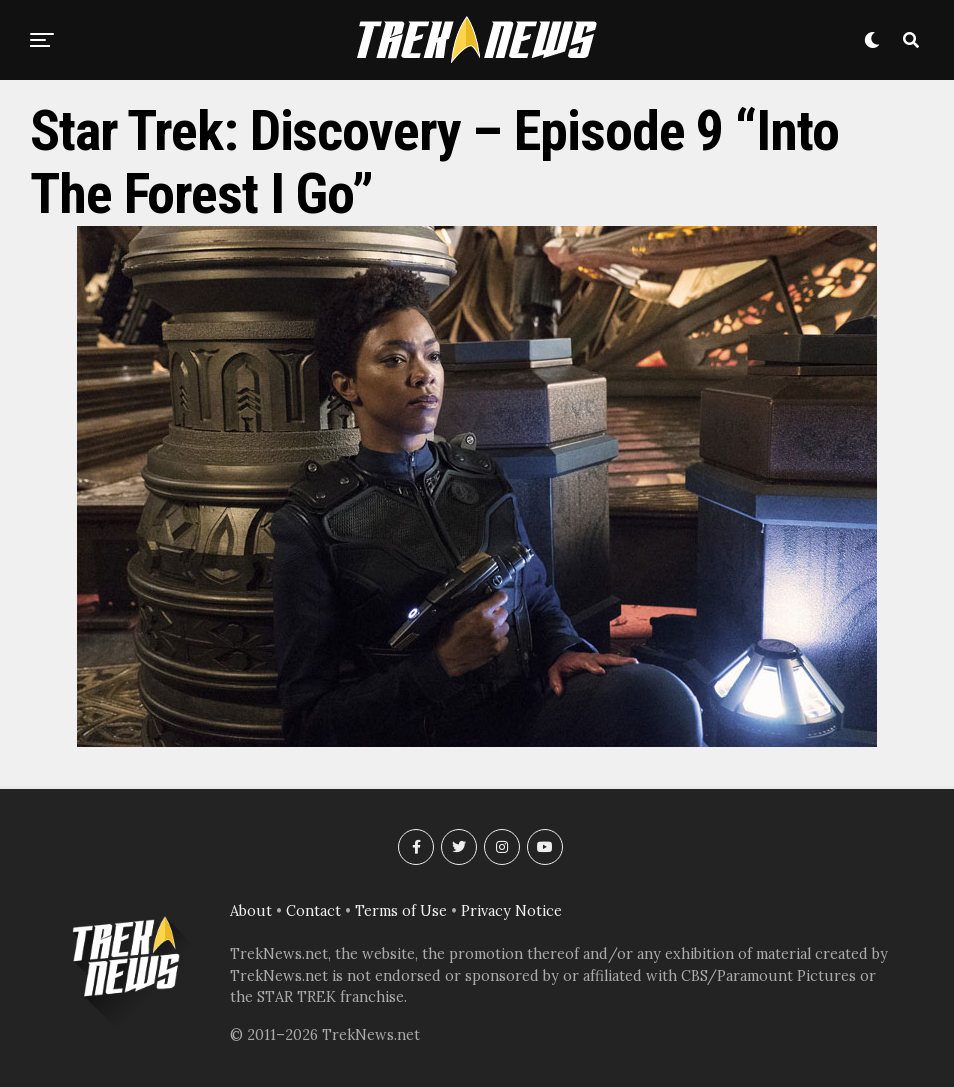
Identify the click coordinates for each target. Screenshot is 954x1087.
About (251, 911)
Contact (313, 911)
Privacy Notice (511, 911)
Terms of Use (401, 911)
